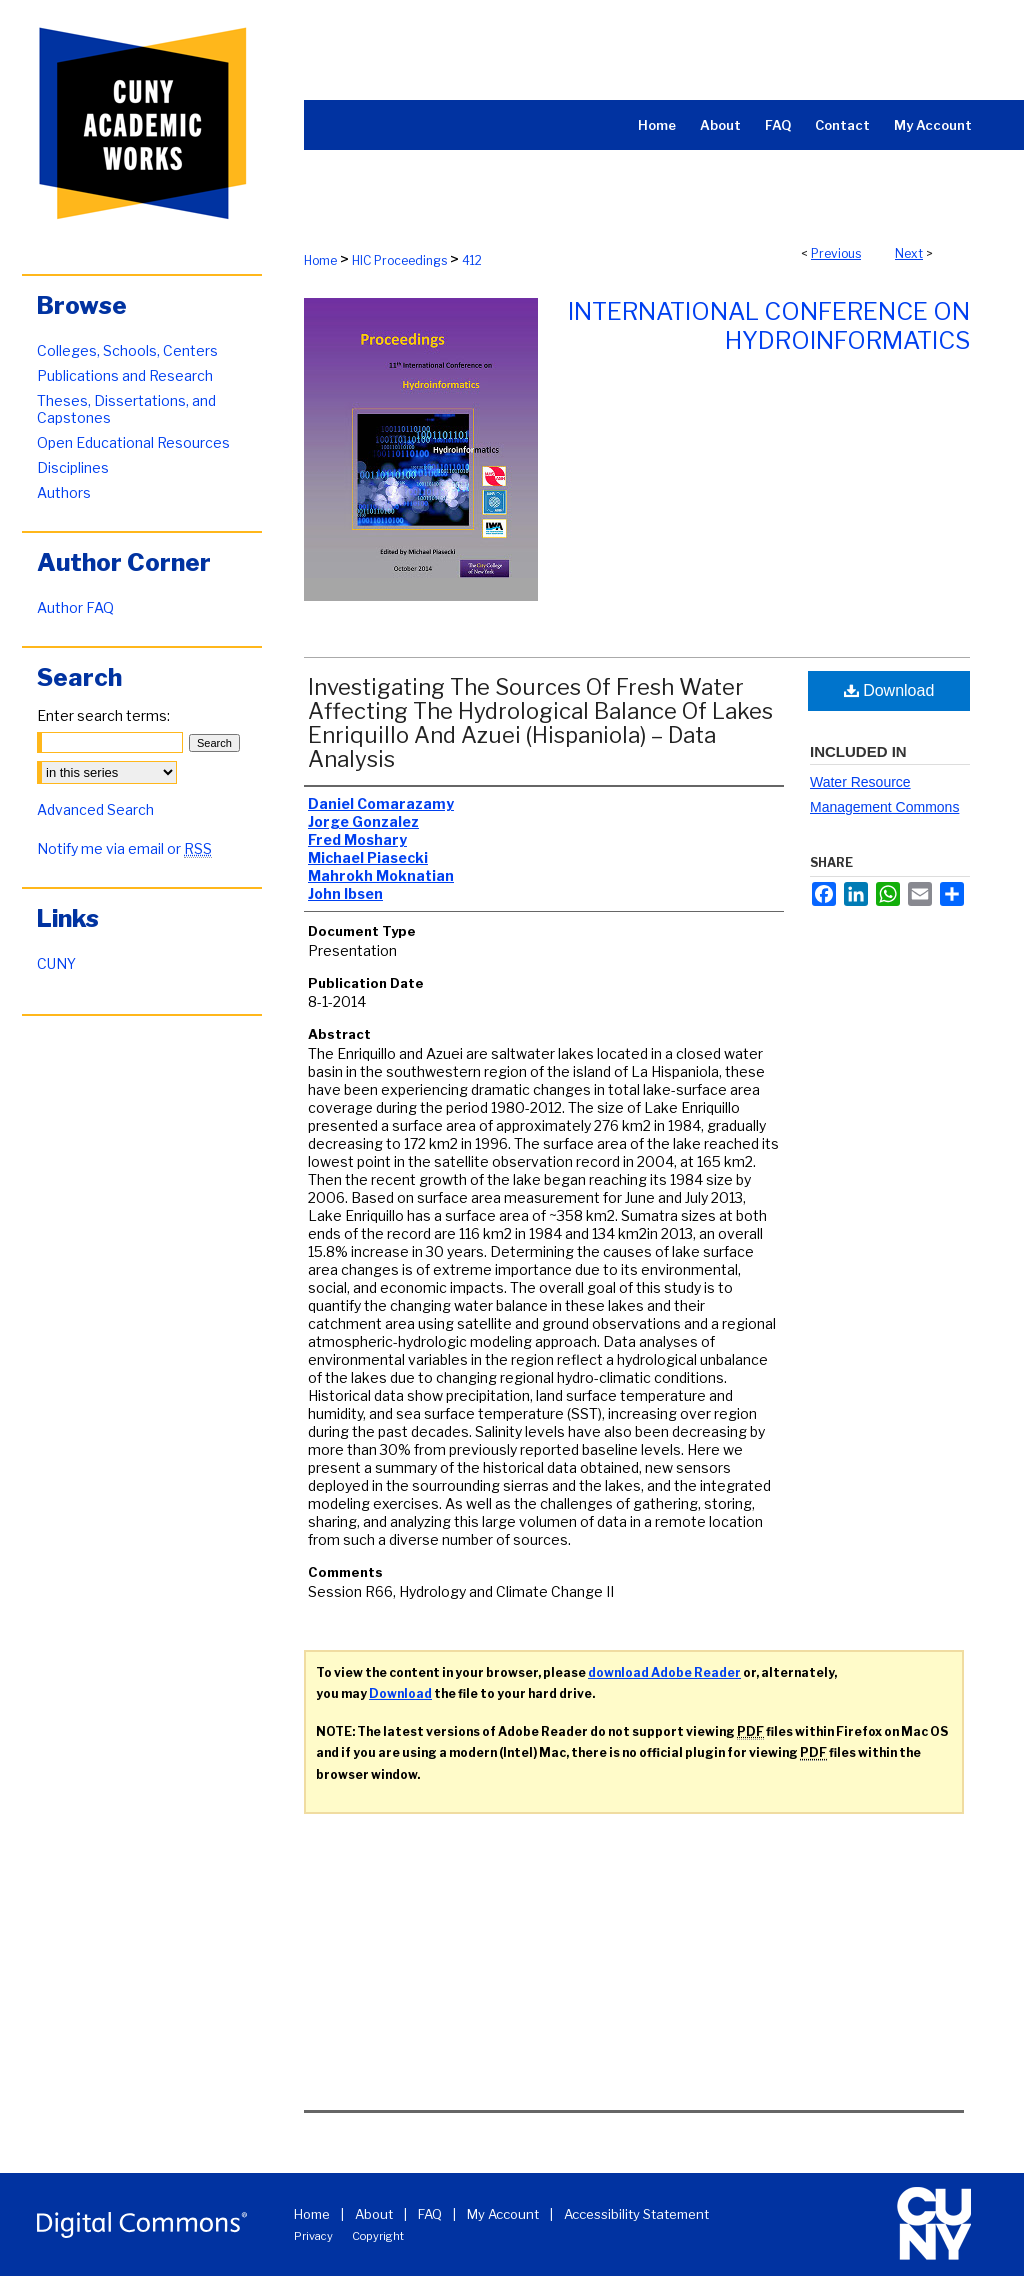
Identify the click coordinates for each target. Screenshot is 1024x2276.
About (374, 2214)
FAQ (430, 2214)
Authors (64, 492)
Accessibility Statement (636, 2214)
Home (320, 260)
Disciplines (73, 467)
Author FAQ (75, 607)
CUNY (56, 963)
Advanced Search (95, 809)
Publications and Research (125, 375)
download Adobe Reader (664, 1672)
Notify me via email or (124, 848)
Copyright (378, 2236)
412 (472, 260)
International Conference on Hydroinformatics (769, 326)
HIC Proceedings (399, 260)
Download (889, 690)
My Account (503, 2214)
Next (909, 253)
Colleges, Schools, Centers (127, 350)
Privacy (313, 2236)
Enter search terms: (103, 715)
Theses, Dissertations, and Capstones (126, 409)
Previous (836, 253)
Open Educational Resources (133, 442)
